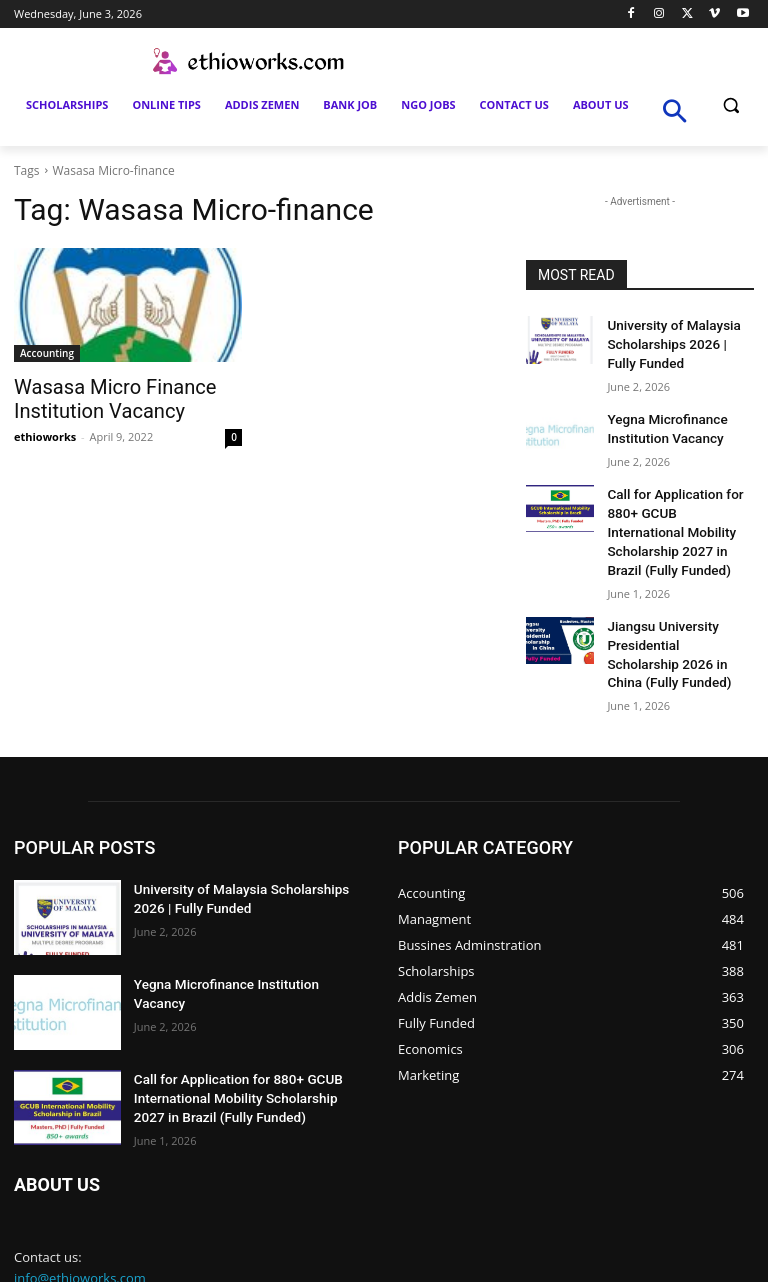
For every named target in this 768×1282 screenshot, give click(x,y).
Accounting (47, 353)
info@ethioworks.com (80, 1230)
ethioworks (45, 432)
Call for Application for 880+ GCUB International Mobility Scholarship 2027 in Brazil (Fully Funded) (245, 1048)
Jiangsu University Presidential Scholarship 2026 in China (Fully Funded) (672, 611)
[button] (730, 105)
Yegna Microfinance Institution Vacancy (240, 936)
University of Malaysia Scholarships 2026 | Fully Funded (674, 341)
